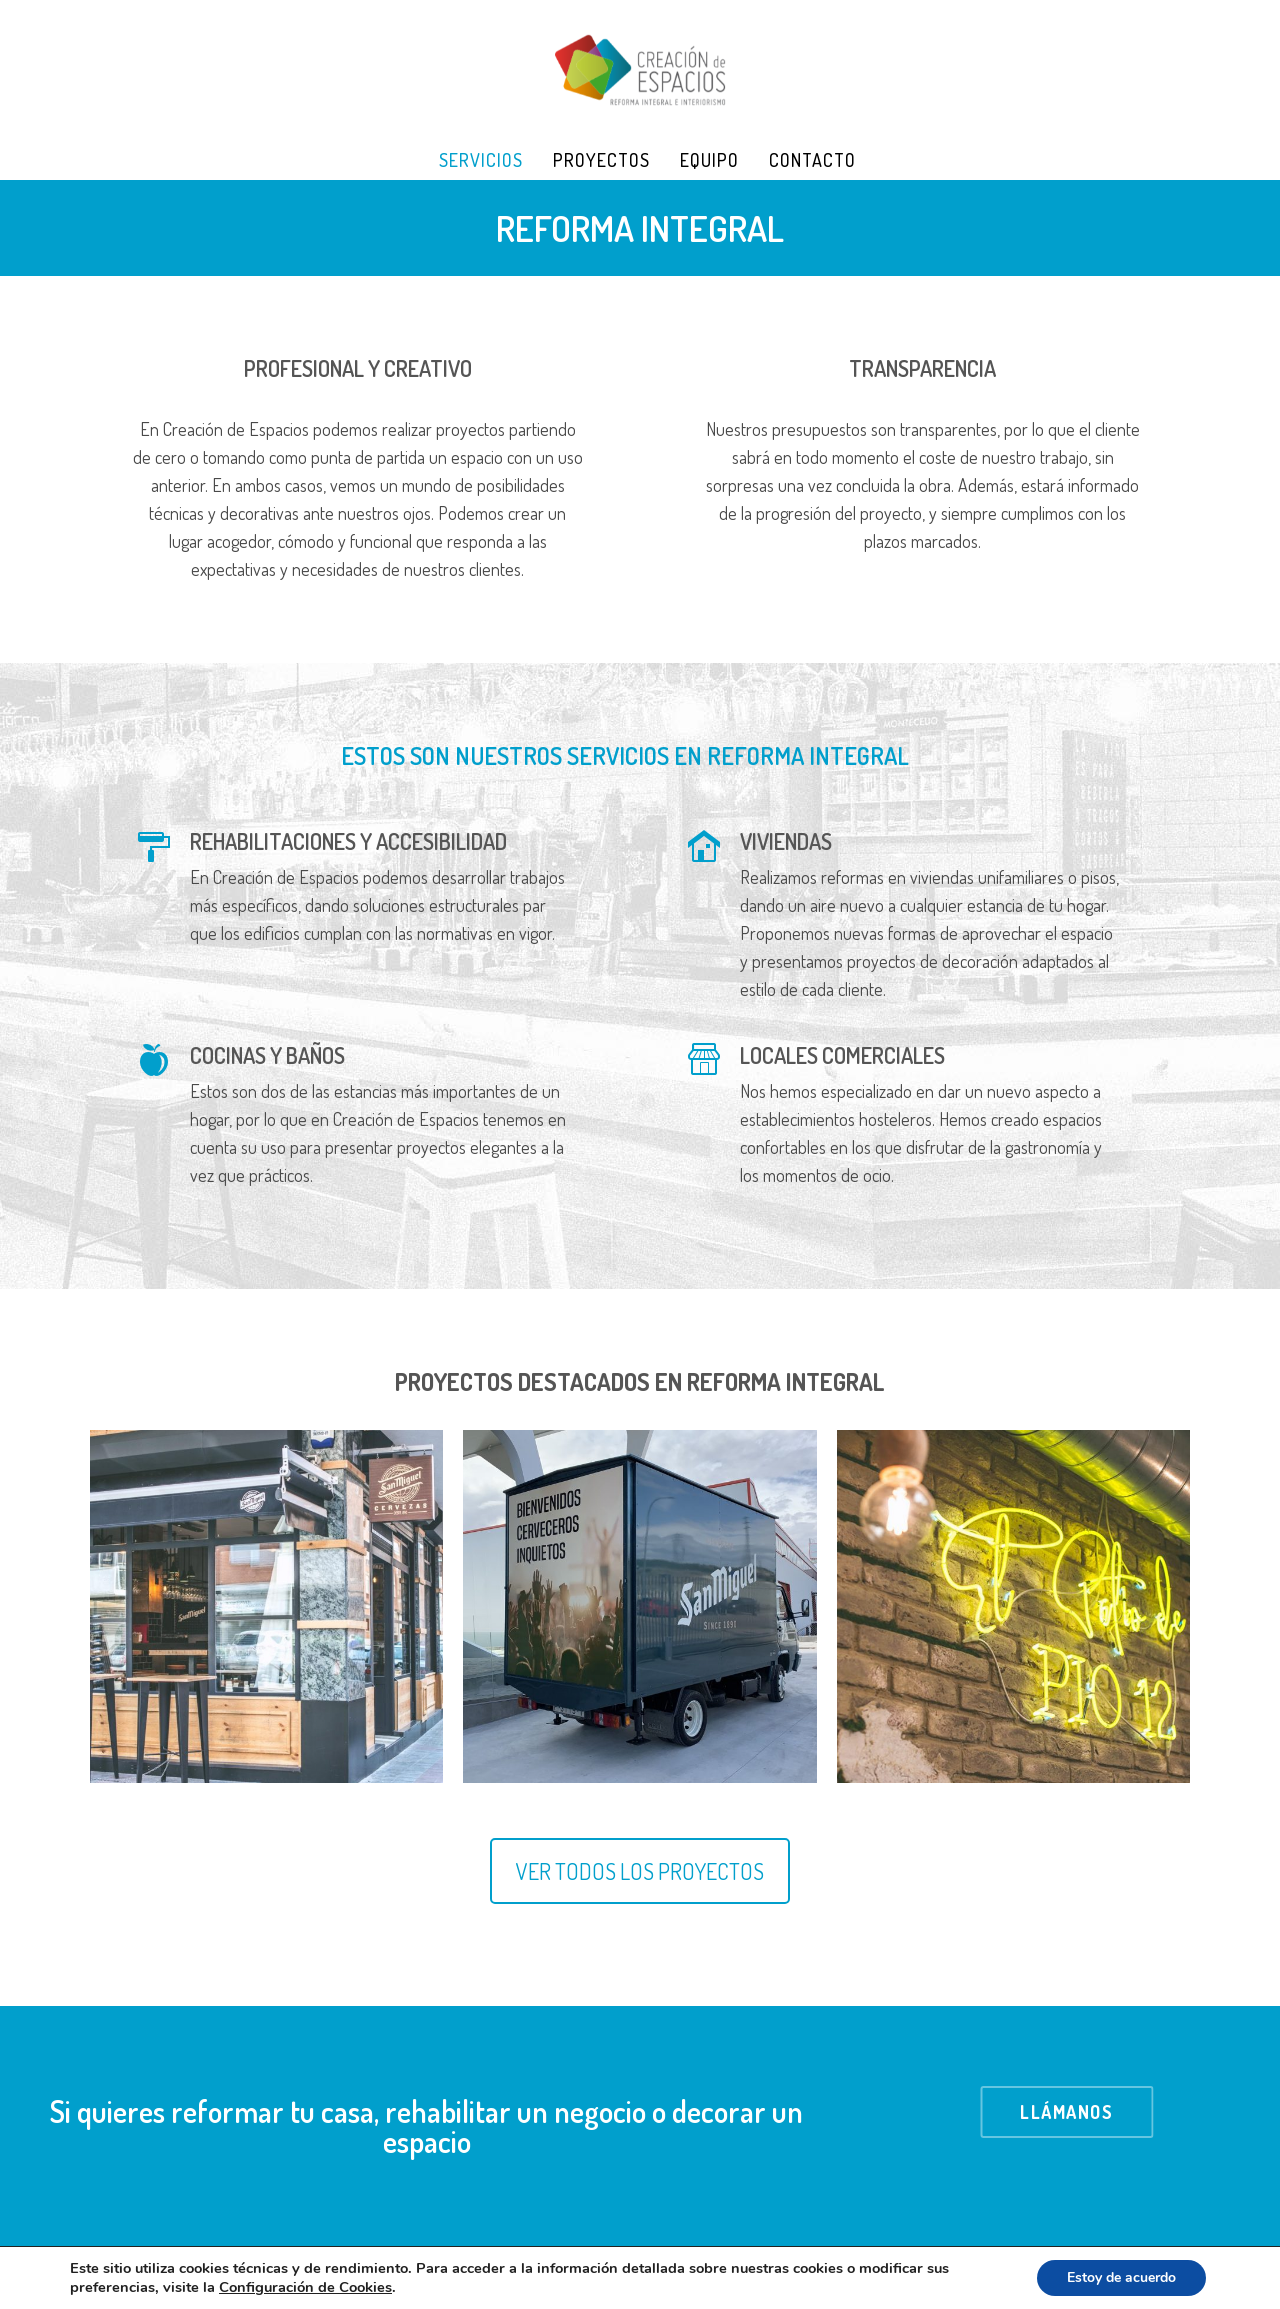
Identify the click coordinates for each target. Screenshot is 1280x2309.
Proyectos (601, 160)
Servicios (481, 160)
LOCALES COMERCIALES (842, 1055)
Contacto (812, 160)
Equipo (709, 160)
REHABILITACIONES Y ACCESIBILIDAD (348, 841)
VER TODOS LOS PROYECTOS (640, 1871)
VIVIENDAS (786, 841)
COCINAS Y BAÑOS (267, 1055)
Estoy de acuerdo (1121, 2277)
